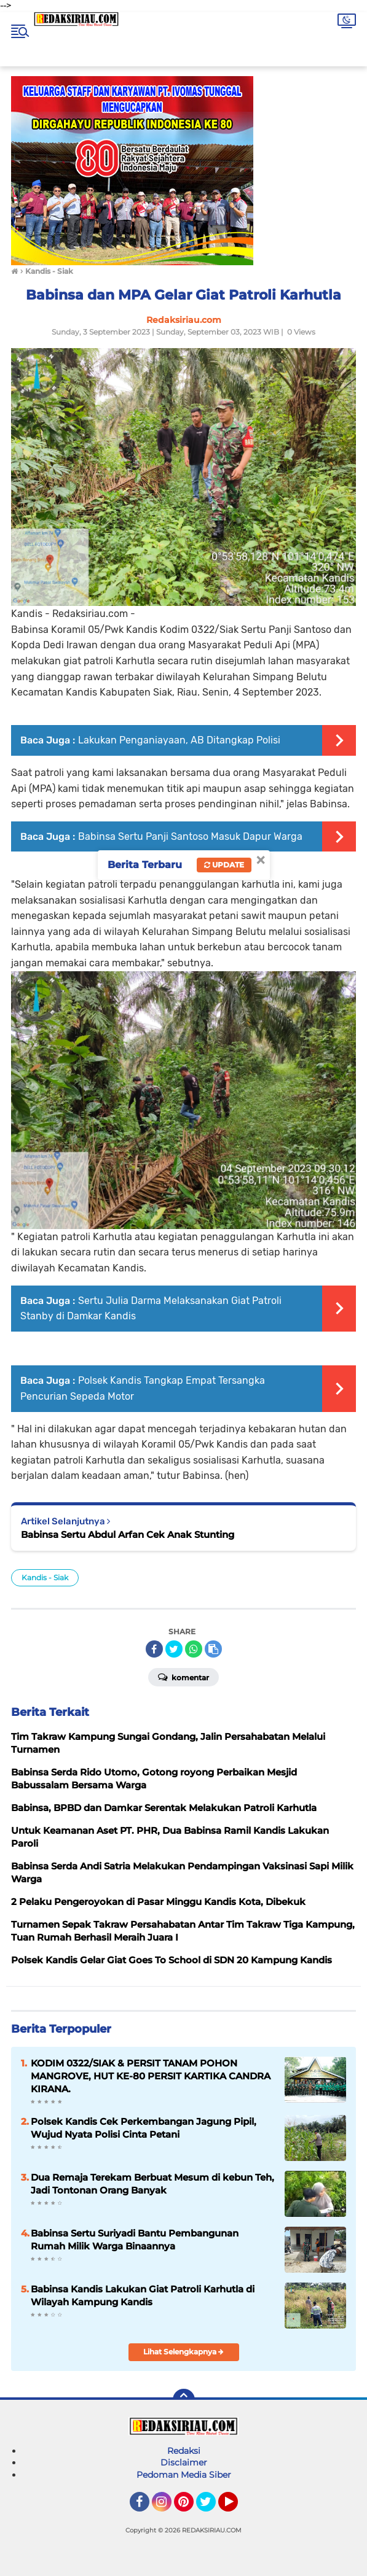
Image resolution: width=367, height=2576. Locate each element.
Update (224, 864)
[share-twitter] (174, 1649)
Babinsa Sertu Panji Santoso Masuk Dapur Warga (190, 836)
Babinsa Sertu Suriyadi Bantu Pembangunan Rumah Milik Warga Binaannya (135, 2239)
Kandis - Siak (45, 1577)
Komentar (183, 1676)
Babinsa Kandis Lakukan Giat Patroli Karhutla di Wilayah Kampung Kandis (143, 2295)
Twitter (211, 2507)
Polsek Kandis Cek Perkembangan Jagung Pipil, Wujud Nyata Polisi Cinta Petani (143, 2128)
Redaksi (183, 2450)
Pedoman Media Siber (183, 2474)
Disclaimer (183, 2462)
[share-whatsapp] (193, 1649)
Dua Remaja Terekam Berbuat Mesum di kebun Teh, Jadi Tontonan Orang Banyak (152, 2183)
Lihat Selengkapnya (183, 2351)
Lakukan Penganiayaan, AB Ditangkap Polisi (179, 740)
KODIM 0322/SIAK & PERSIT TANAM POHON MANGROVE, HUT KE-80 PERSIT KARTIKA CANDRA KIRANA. (150, 2076)
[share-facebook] (154, 1649)
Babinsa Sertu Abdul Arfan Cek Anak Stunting (127, 1534)
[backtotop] (184, 2400)
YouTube (236, 2507)
